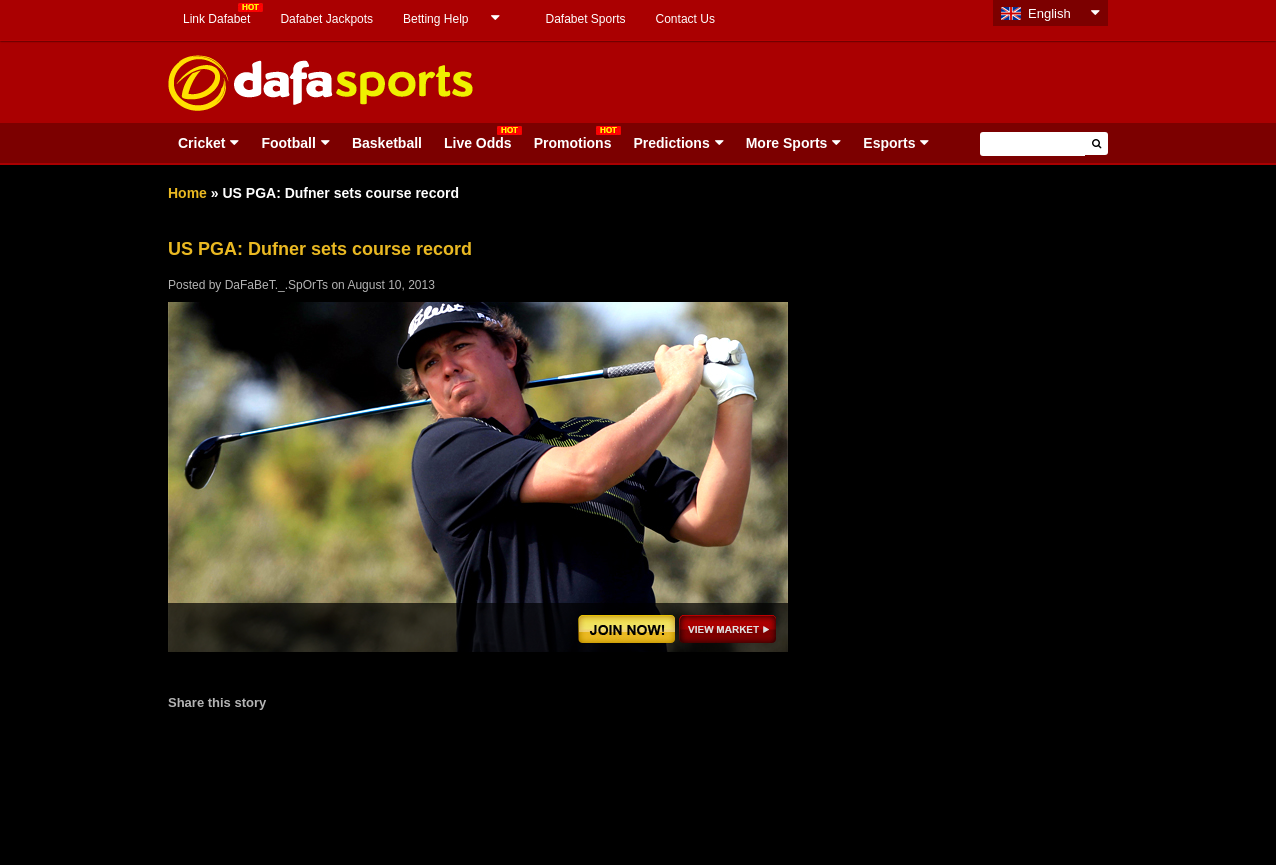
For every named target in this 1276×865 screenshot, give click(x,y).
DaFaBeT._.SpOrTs (276, 285)
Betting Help (435, 19)
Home (187, 193)
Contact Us (685, 19)
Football (288, 143)
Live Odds (478, 143)
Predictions (671, 143)
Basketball (387, 143)
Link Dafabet (216, 19)
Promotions (573, 143)
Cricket (201, 143)
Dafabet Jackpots (326, 19)
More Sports (787, 143)
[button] (1096, 143)
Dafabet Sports (585, 19)
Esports (889, 143)
